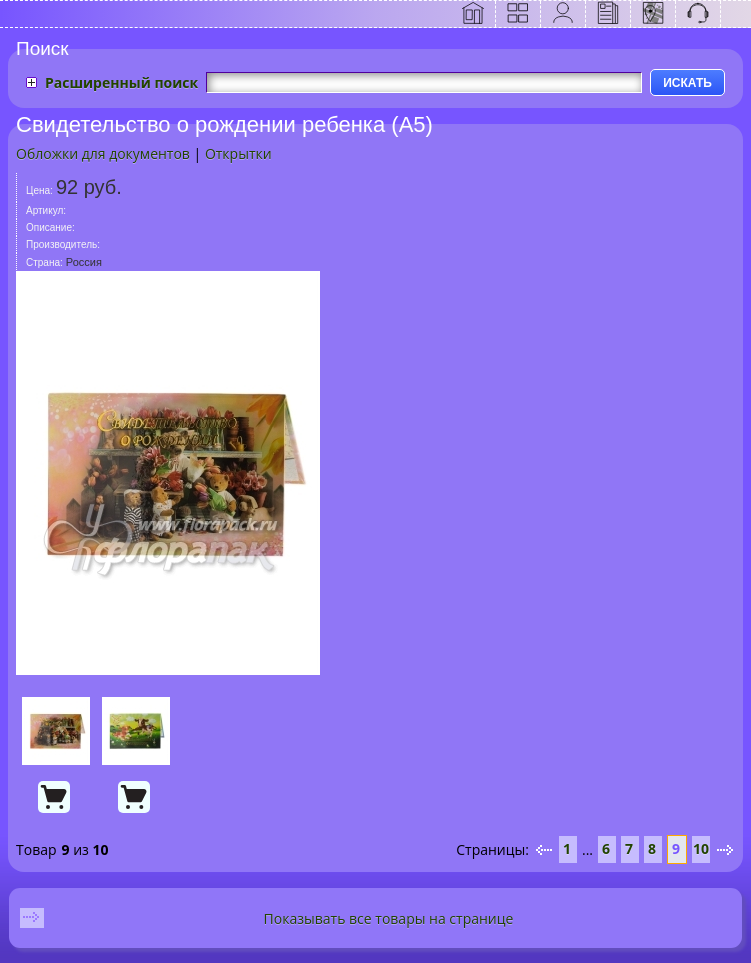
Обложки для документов (103, 153)
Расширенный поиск (121, 82)
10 (701, 848)
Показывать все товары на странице (389, 918)
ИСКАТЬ (687, 83)
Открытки (238, 153)
